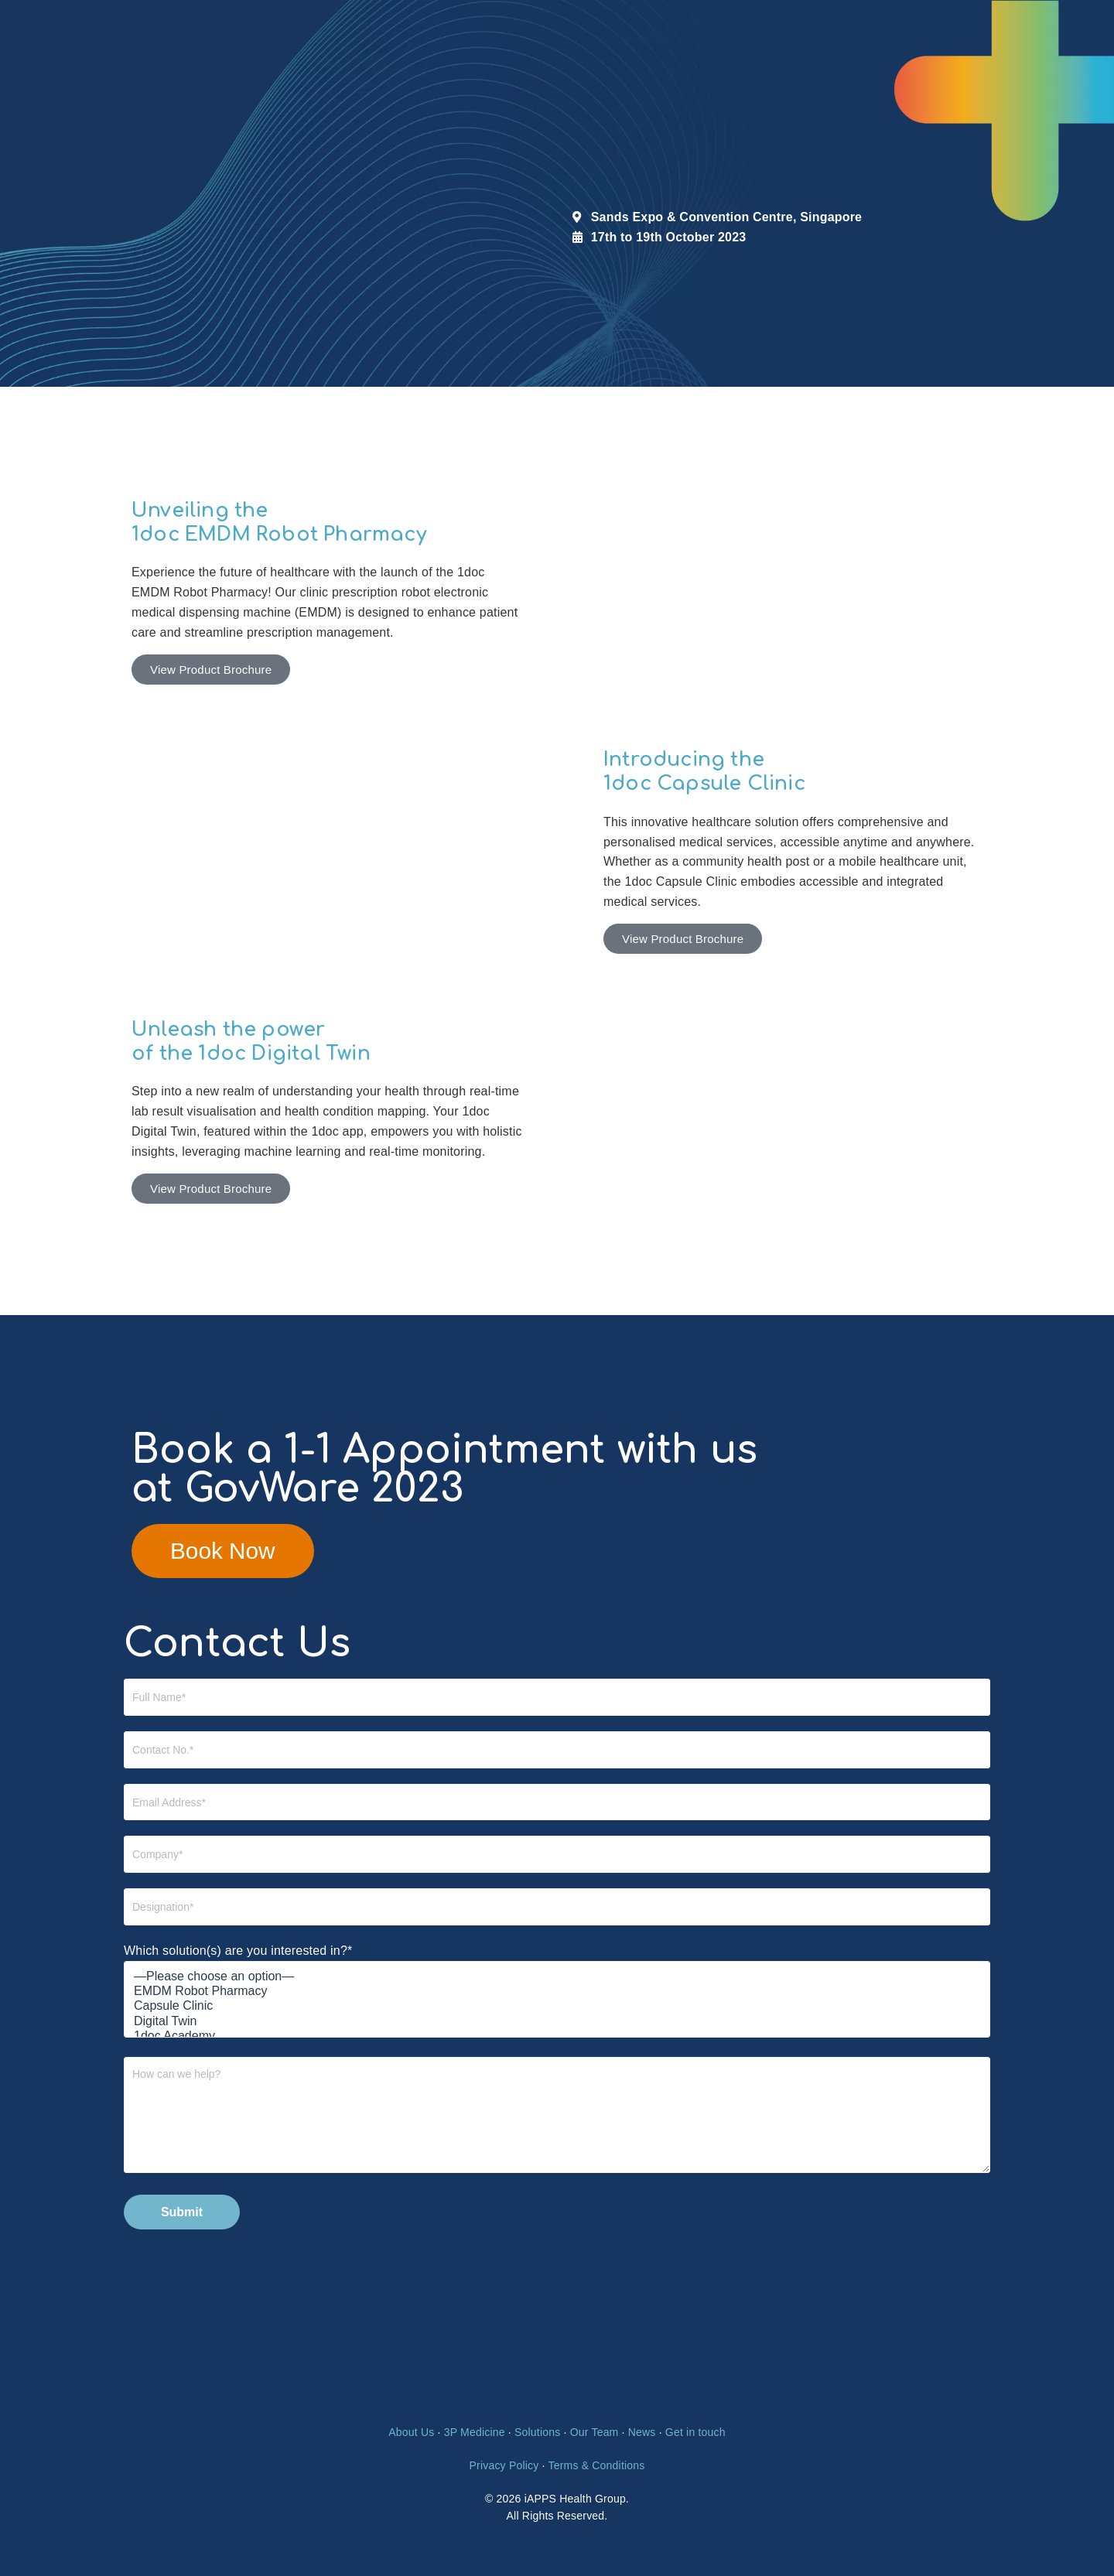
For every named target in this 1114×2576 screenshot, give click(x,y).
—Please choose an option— (557, 1977)
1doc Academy (557, 2036)
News (642, 2433)
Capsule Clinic (557, 2007)
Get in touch (695, 2433)
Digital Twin (557, 2021)
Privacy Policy (504, 2465)
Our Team (594, 2433)
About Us (411, 2433)
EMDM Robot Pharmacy (557, 1992)
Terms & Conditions (596, 2465)
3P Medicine (474, 2433)
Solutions (537, 2433)
